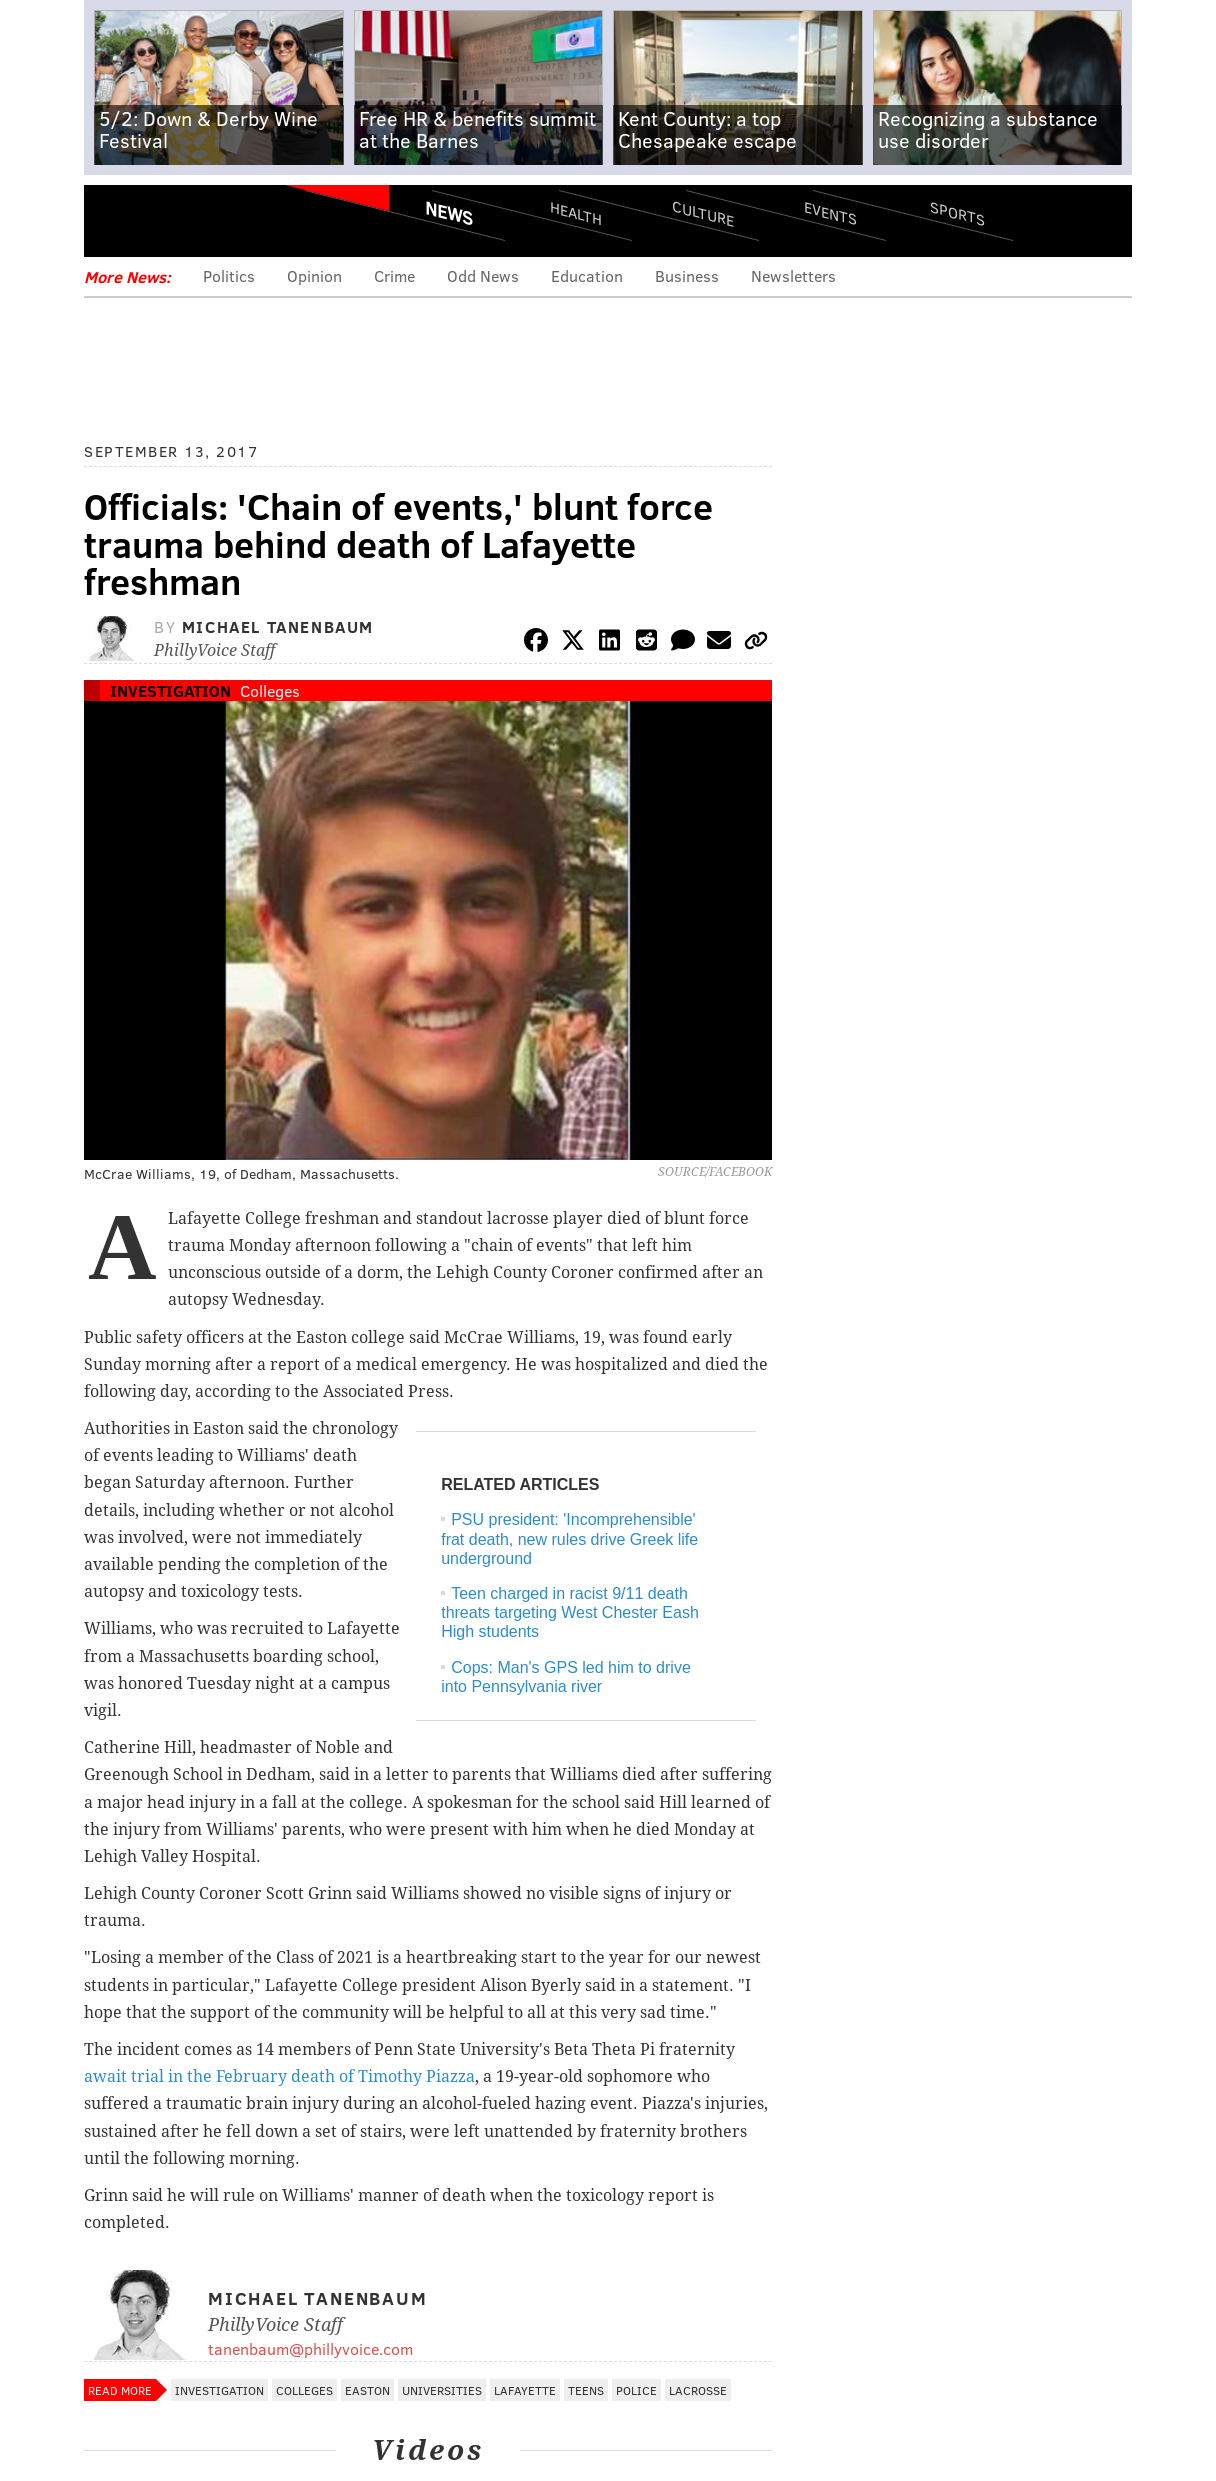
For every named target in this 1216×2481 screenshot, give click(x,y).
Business (687, 275)
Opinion (314, 275)
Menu (116, 220)
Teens (586, 2390)
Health (576, 212)
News (449, 213)
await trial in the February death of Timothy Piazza (279, 2076)
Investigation (170, 690)
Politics (229, 275)
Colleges (270, 690)
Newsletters (793, 275)
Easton (367, 2390)
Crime (394, 275)
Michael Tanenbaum (278, 626)
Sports (957, 213)
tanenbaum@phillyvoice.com (310, 2348)
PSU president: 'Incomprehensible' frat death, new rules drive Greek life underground (569, 1538)
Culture (703, 212)
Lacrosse (698, 2390)
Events (830, 212)
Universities (442, 2390)
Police (636, 2390)
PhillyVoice (221, 220)
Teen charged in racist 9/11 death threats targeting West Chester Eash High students (570, 1612)
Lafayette (525, 2390)
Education (587, 275)
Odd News (483, 275)
